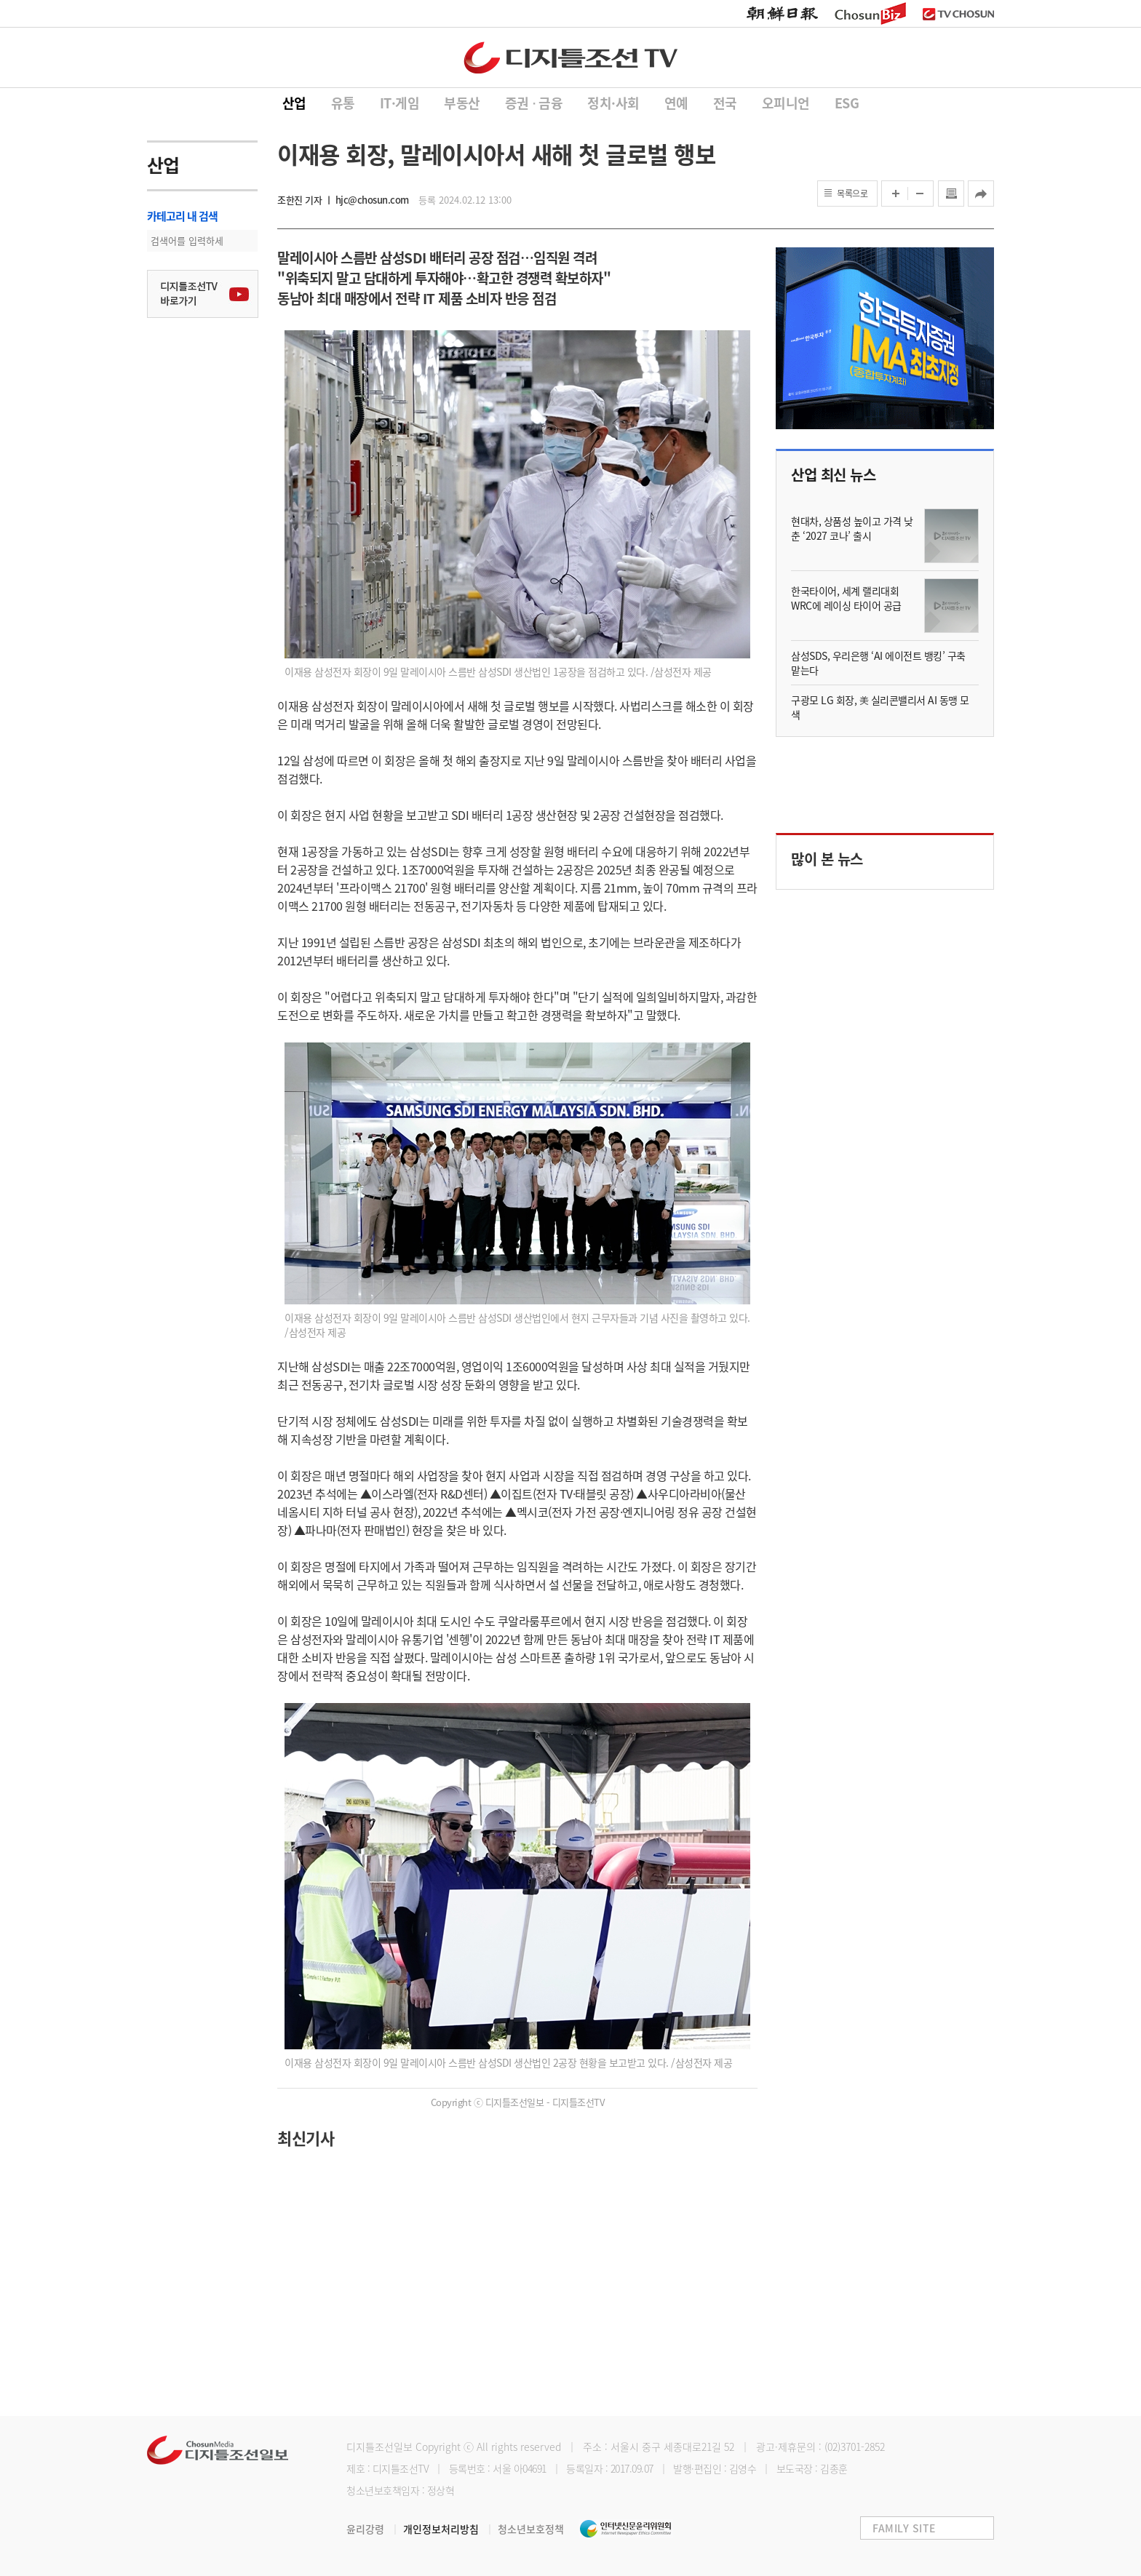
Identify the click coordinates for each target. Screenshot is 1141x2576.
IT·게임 (400, 103)
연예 (676, 103)
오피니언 (786, 103)
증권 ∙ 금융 (534, 103)
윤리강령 (374, 2528)
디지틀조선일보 (379, 2446)
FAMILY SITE (904, 2528)
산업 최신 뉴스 (833, 474)
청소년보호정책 (531, 2528)
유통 (343, 103)
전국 (725, 103)
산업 (294, 103)
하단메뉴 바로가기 (0, 0)
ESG (847, 103)
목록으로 (852, 193)
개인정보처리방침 (450, 2528)
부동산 (462, 103)
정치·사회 (613, 103)
